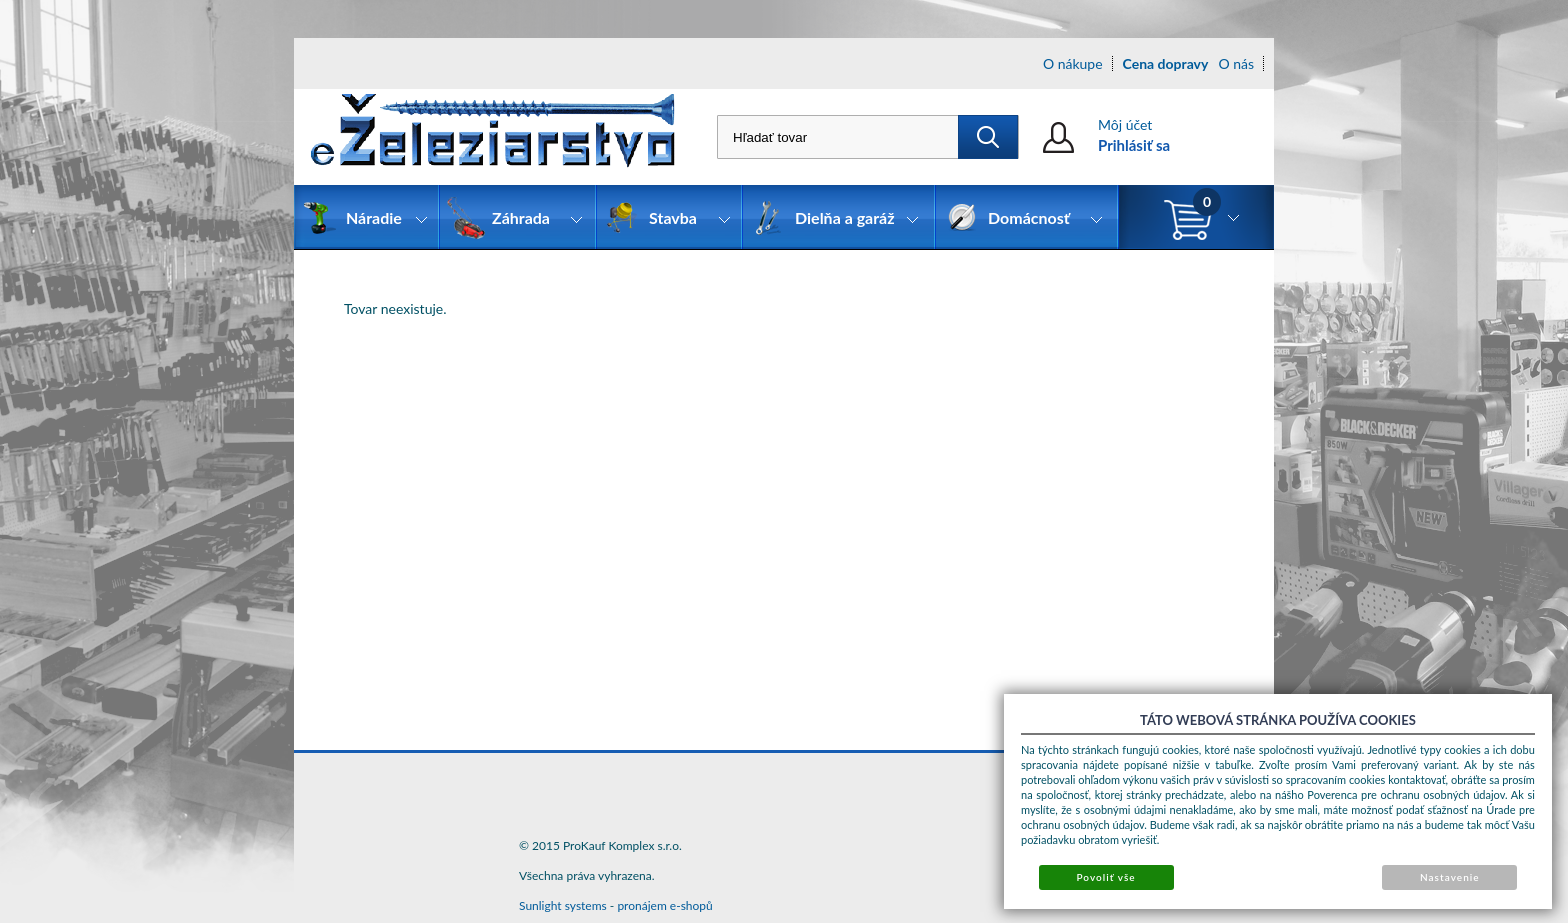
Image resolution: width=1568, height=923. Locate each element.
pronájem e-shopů (664, 905)
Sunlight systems (563, 905)
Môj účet (1125, 124)
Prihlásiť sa (1134, 145)
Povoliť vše (1105, 877)
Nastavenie (1450, 877)
